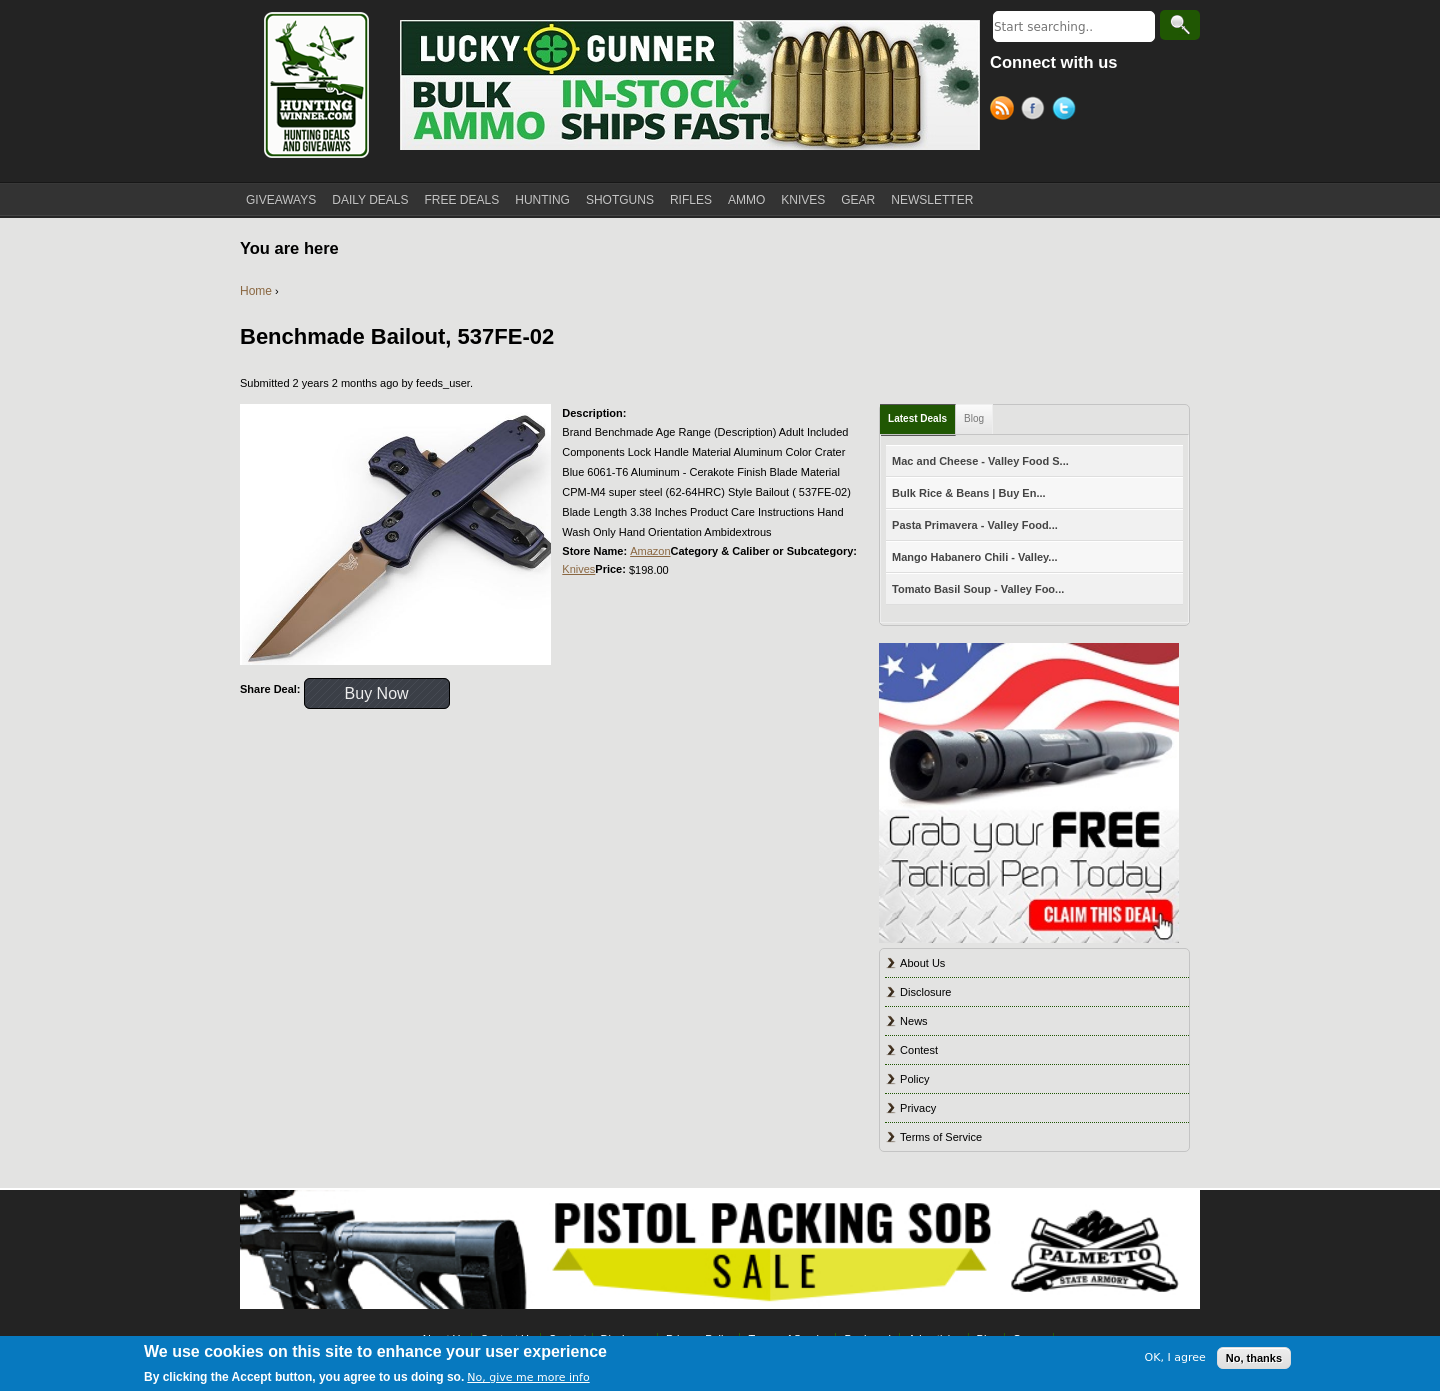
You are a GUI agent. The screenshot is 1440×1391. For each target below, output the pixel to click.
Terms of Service (941, 1137)
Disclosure (925, 992)
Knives (578, 569)
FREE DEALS (462, 200)
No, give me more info (528, 1377)
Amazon (650, 551)
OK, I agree (1175, 1357)
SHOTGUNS (620, 200)
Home (256, 291)
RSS (1005, 111)
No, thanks (1254, 1358)
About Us (922, 963)
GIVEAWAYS (281, 200)
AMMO (746, 200)
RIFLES (691, 200)
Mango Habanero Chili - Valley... (974, 557)
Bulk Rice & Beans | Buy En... (968, 493)
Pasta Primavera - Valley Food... (975, 525)
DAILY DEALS (370, 200)
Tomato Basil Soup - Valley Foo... (978, 589)
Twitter (1067, 111)
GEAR (858, 200)
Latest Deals (917, 418)
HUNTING (542, 200)
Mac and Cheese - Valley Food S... (980, 461)
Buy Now (377, 693)
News (914, 1021)
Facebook (1036, 111)
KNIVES (803, 200)
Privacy (918, 1108)
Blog (974, 418)
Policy (914, 1079)
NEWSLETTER (932, 200)
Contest (919, 1050)
